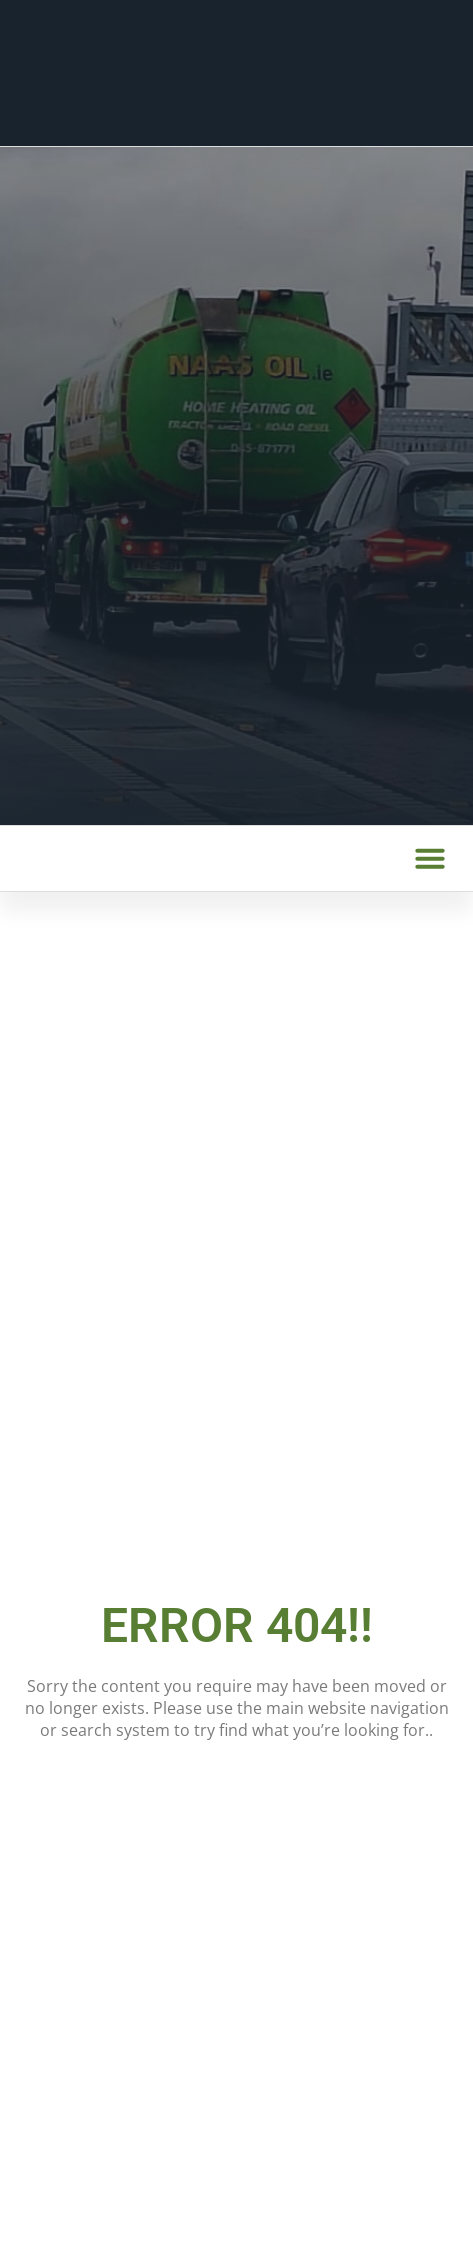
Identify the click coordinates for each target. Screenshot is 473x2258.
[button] (430, 858)
